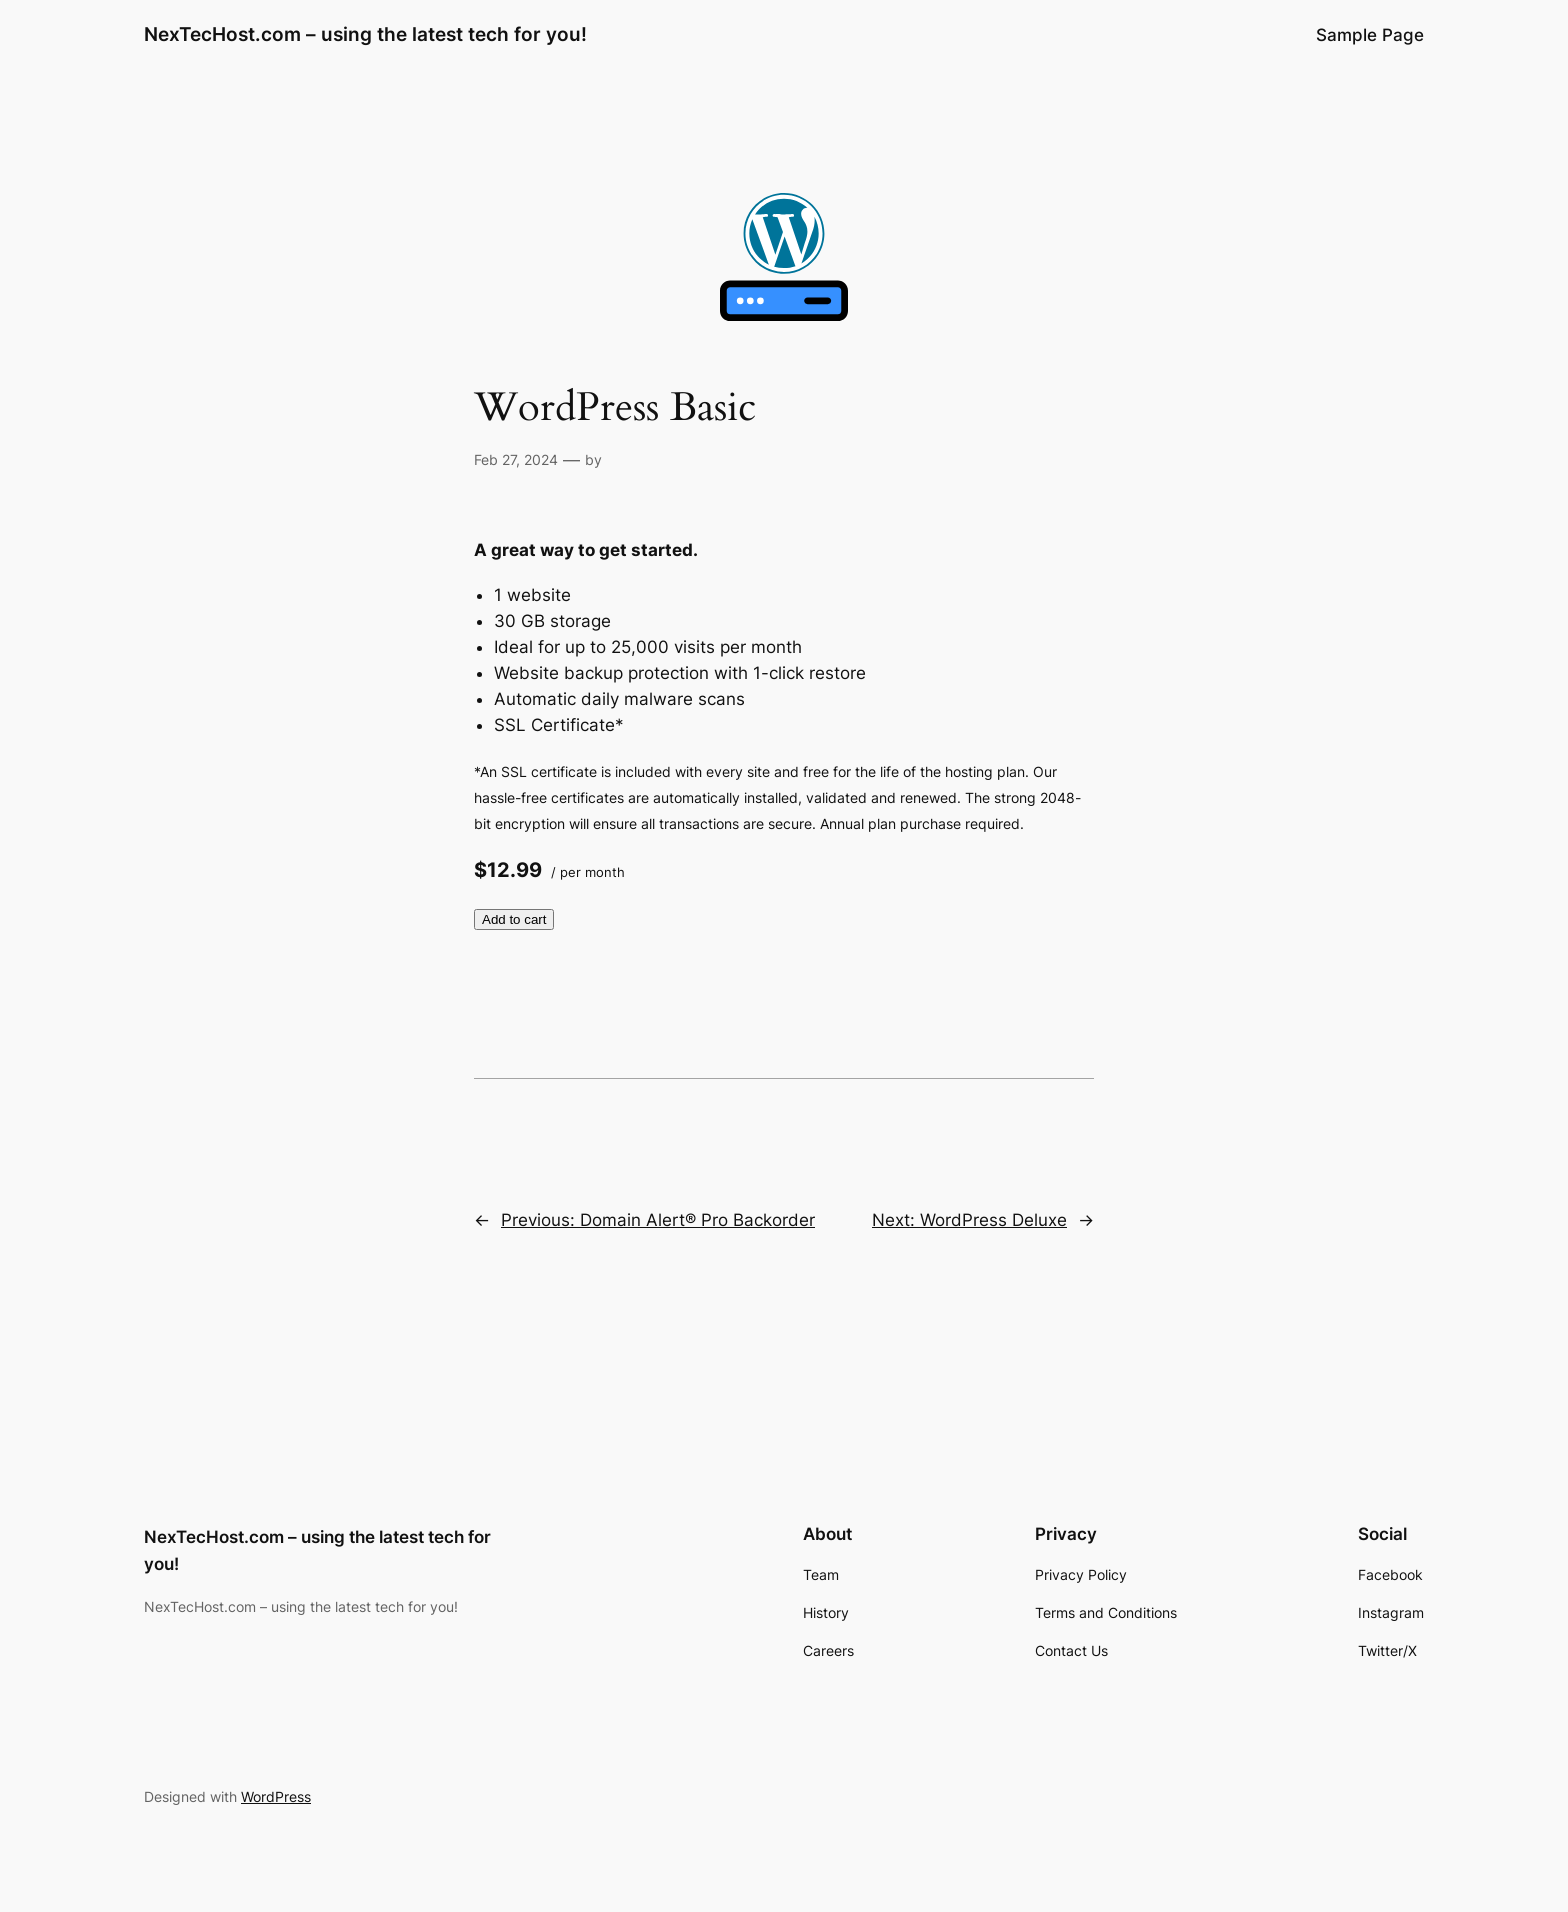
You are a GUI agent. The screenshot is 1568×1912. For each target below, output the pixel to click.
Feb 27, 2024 (516, 459)
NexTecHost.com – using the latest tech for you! (365, 34)
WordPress (276, 1796)
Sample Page (1370, 35)
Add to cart (514, 919)
